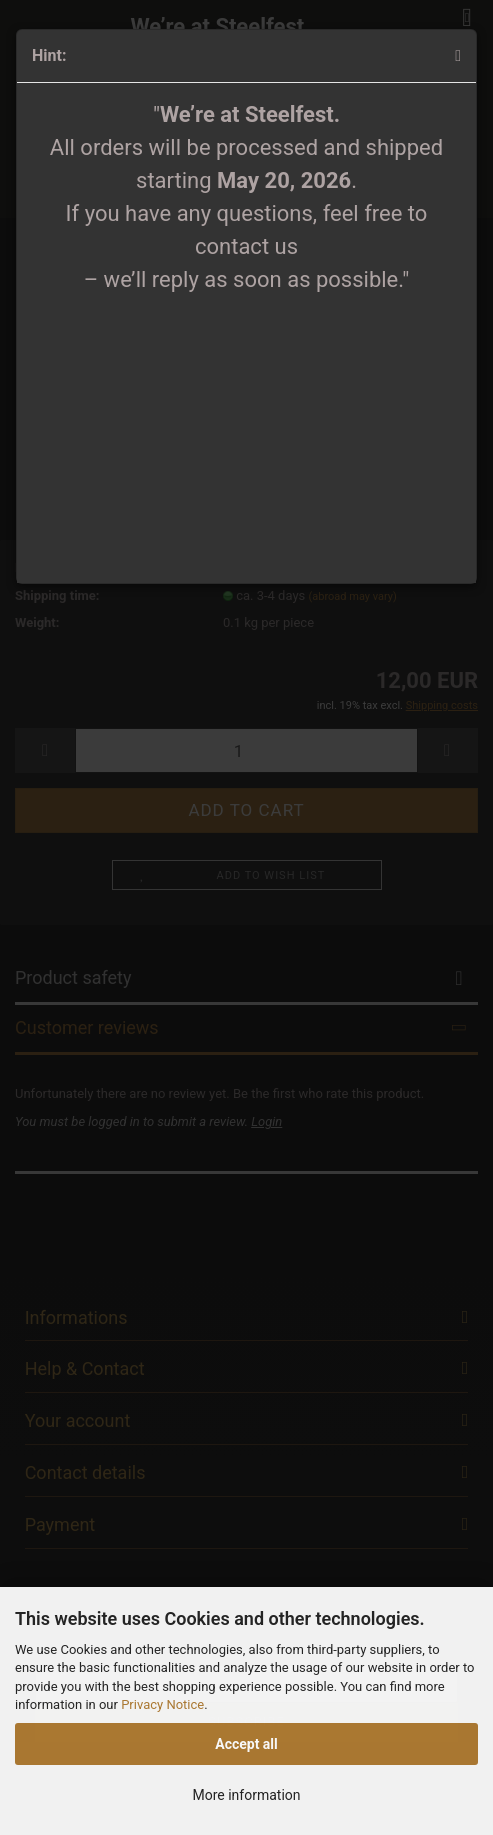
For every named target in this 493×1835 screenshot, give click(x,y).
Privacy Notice (162, 1704)
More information (246, 1795)
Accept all (246, 1744)
